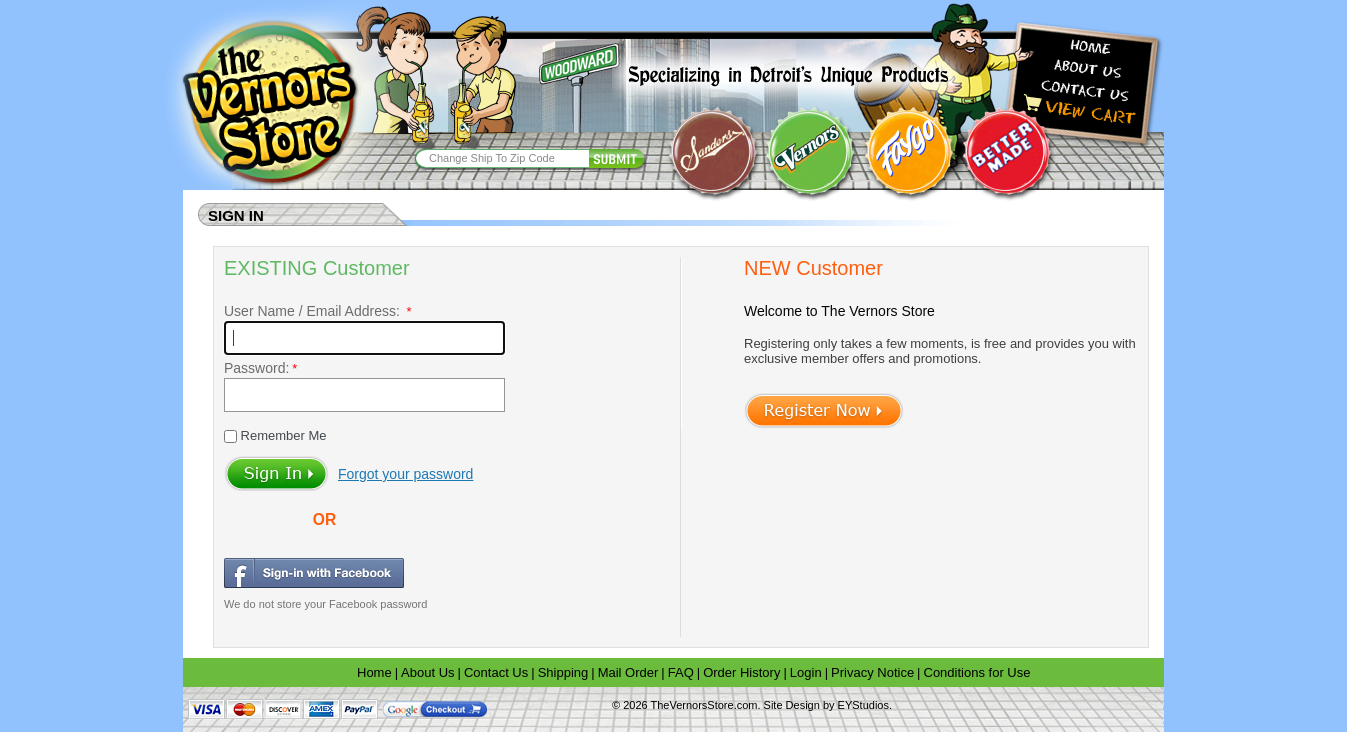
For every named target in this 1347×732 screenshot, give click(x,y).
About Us (427, 672)
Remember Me (282, 435)
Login (806, 672)
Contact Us (496, 672)
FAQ (681, 672)
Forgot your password (405, 474)
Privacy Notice (872, 672)
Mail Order (628, 672)
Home (374, 672)
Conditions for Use (977, 672)
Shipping (563, 672)
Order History (741, 672)
